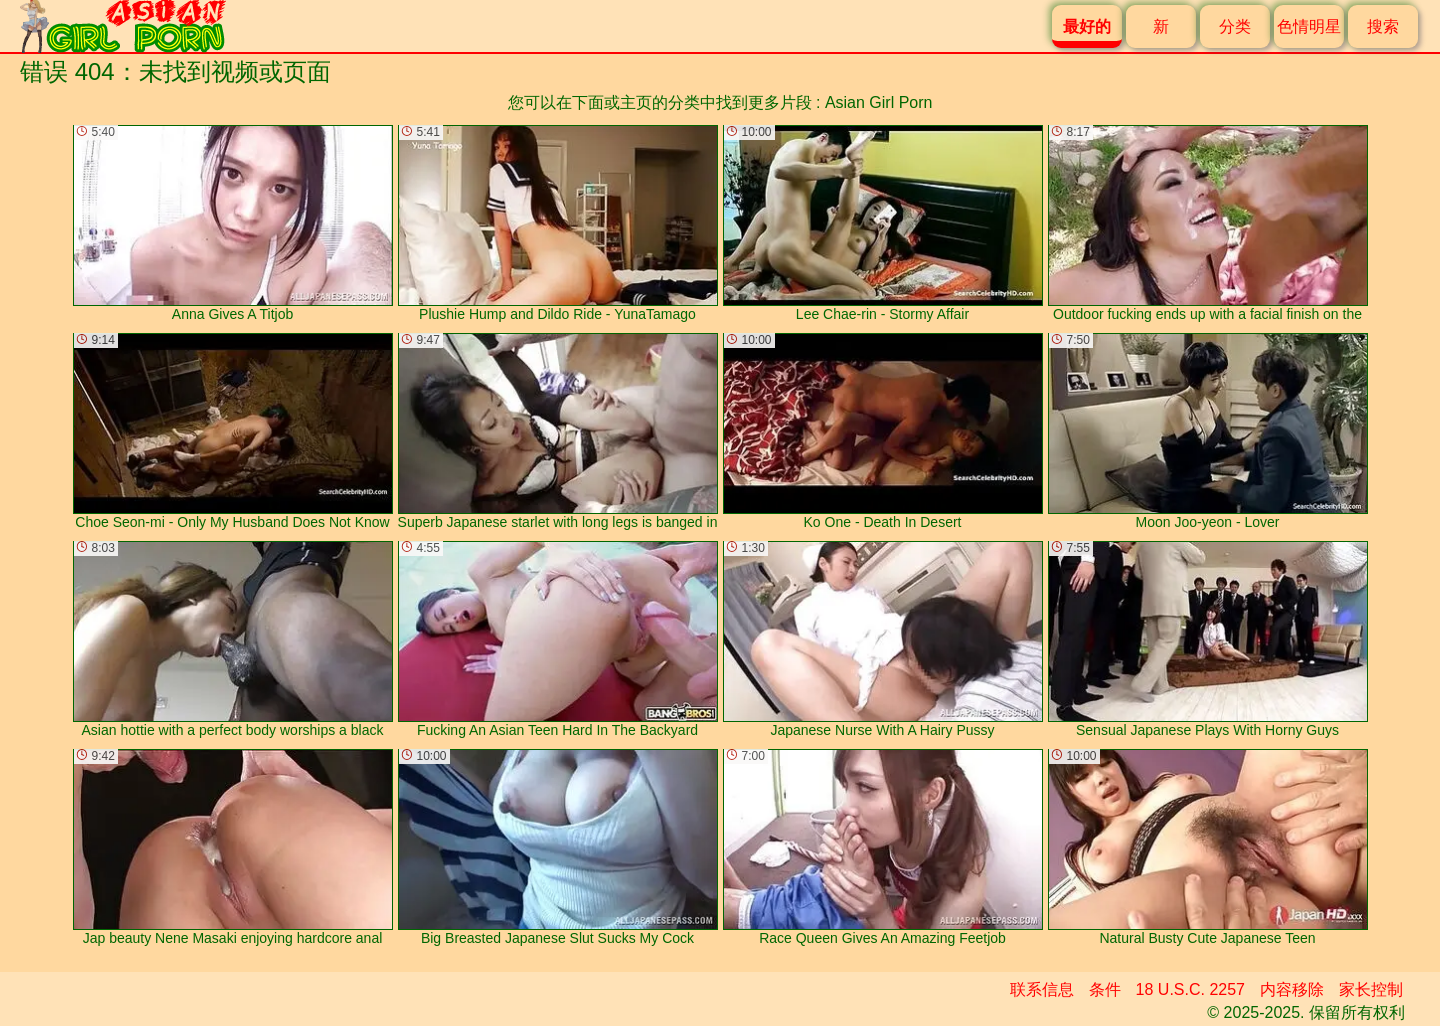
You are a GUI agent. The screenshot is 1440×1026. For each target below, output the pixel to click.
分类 (1235, 26)
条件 (1105, 989)
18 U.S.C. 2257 (1190, 989)
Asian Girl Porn (879, 102)
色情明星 (1309, 26)
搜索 (1383, 26)
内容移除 (1292, 989)
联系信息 (1042, 989)
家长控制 (1371, 989)
